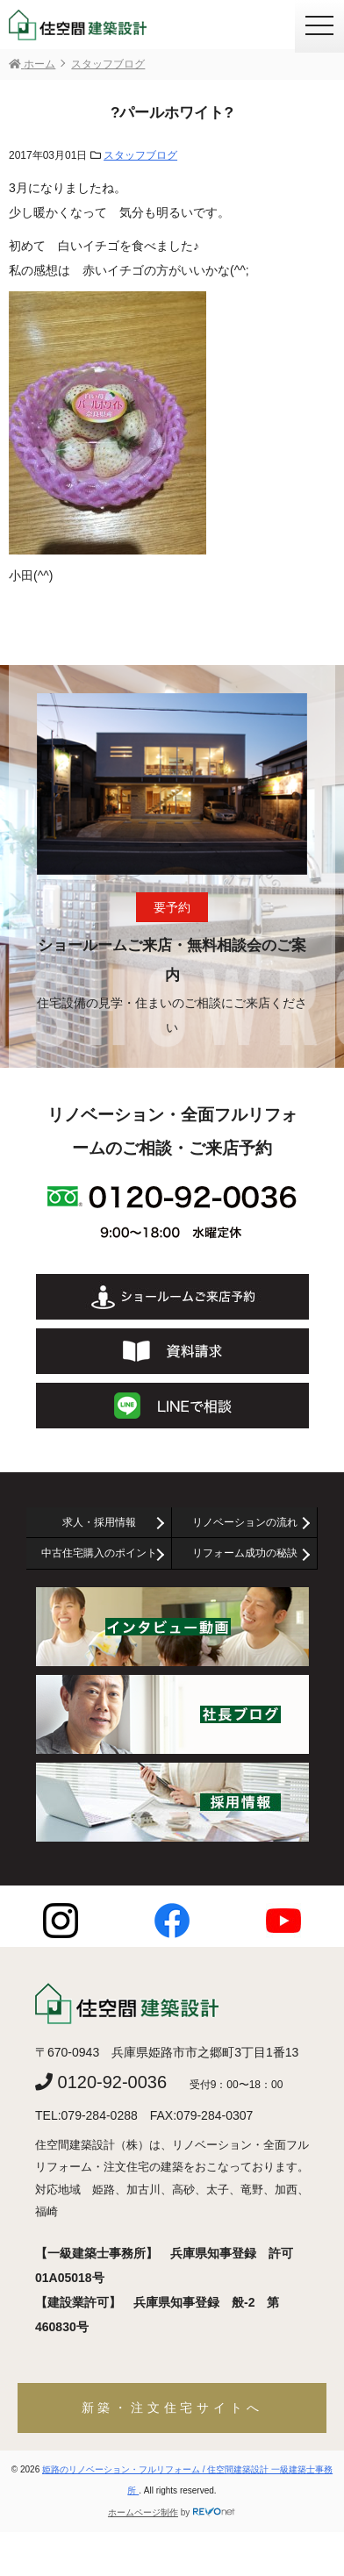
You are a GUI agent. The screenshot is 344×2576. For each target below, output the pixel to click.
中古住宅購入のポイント (99, 1553)
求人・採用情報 (99, 1522)
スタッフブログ (140, 155)
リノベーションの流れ (244, 1522)
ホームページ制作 (143, 2512)
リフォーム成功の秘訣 (244, 1553)
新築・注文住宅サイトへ (172, 2408)
